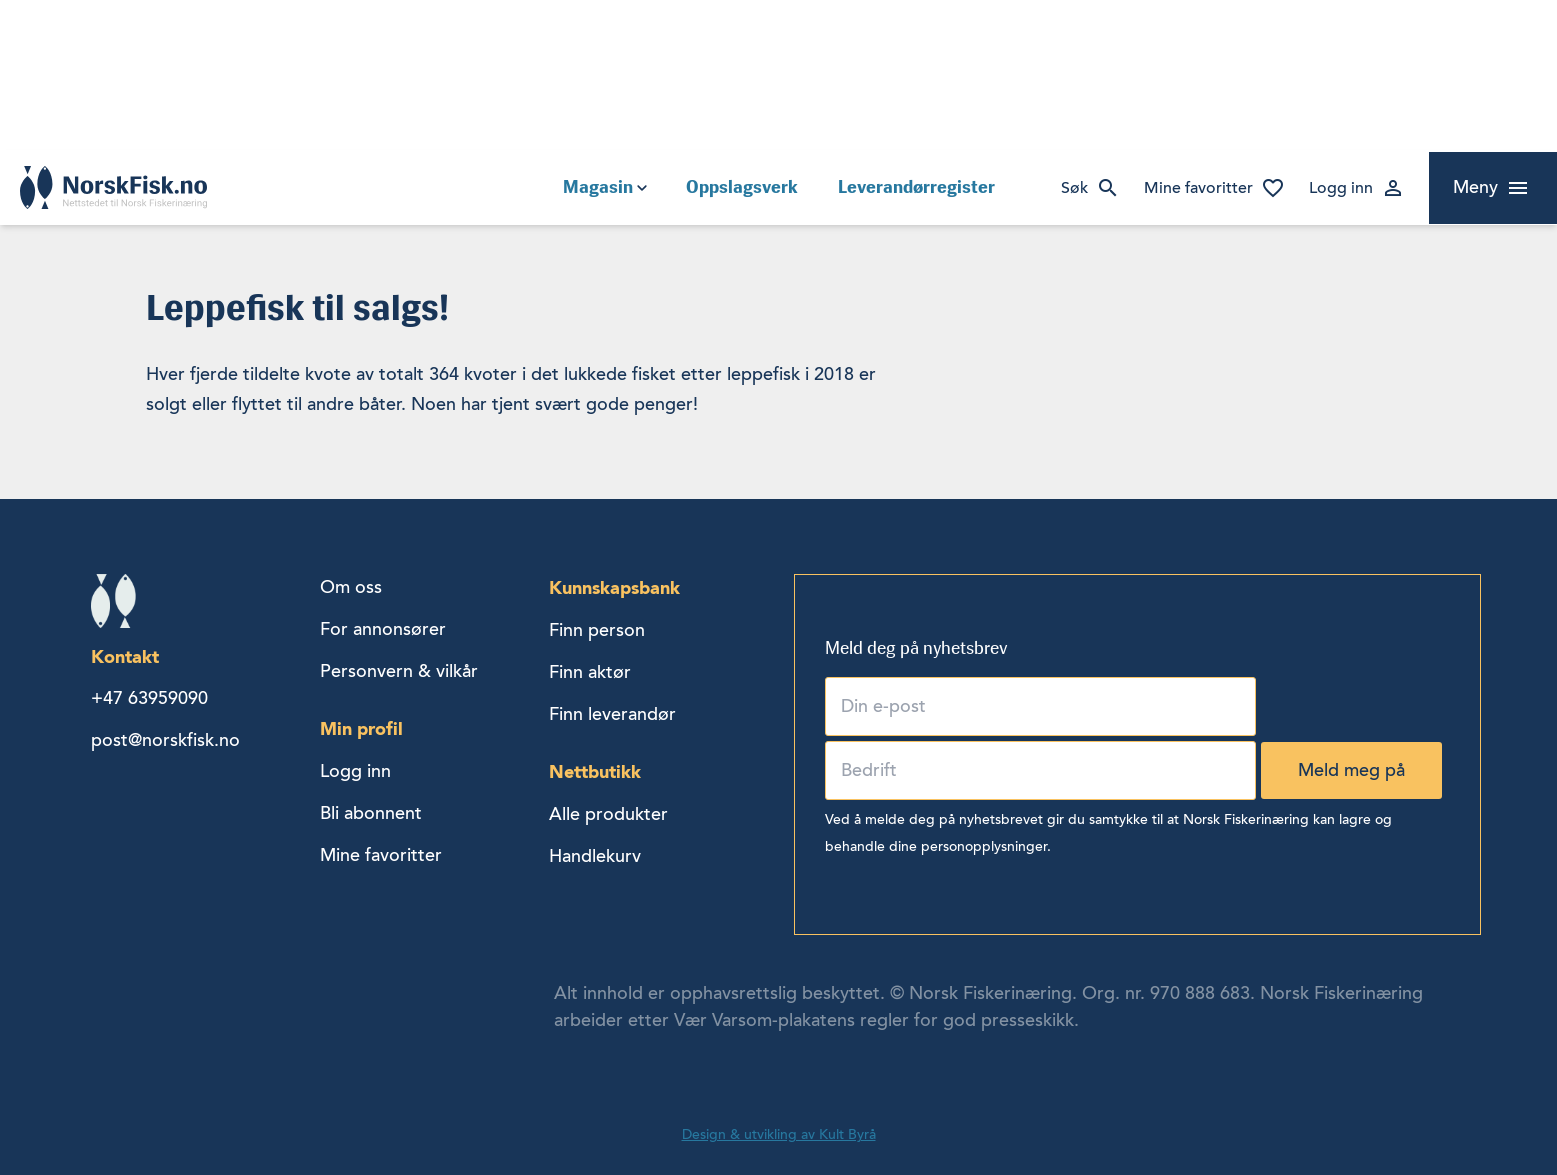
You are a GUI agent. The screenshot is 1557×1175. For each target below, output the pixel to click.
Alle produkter (608, 814)
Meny (1475, 187)
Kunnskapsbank (614, 587)
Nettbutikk (595, 771)
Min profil (361, 728)
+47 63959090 (149, 698)
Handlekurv (595, 856)
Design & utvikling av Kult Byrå (779, 1134)
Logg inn (1341, 188)
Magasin (598, 187)
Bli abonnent (371, 813)
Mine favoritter (1198, 188)
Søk (1074, 188)
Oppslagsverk (742, 187)
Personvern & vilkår (399, 671)
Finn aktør (590, 672)
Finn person (597, 630)
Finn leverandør (612, 714)
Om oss (351, 587)
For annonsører (383, 629)
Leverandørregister (916, 187)
